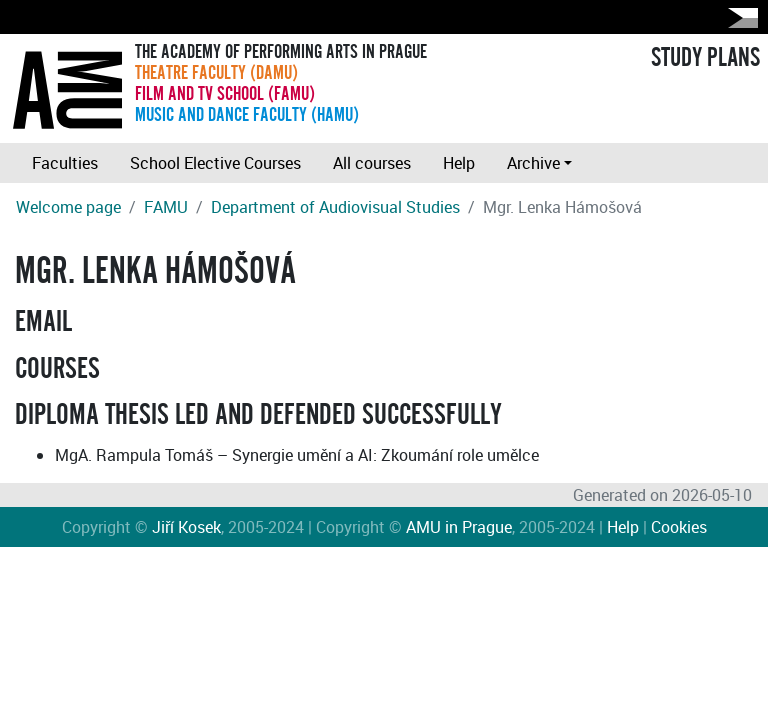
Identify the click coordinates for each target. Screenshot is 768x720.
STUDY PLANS (705, 58)
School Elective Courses (215, 163)
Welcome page (68, 207)
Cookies (679, 527)
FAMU (166, 207)
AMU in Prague (459, 527)
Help (459, 163)
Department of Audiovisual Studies (335, 207)
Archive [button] (533, 163)
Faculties (65, 163)
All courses (372, 163)
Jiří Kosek (186, 527)
